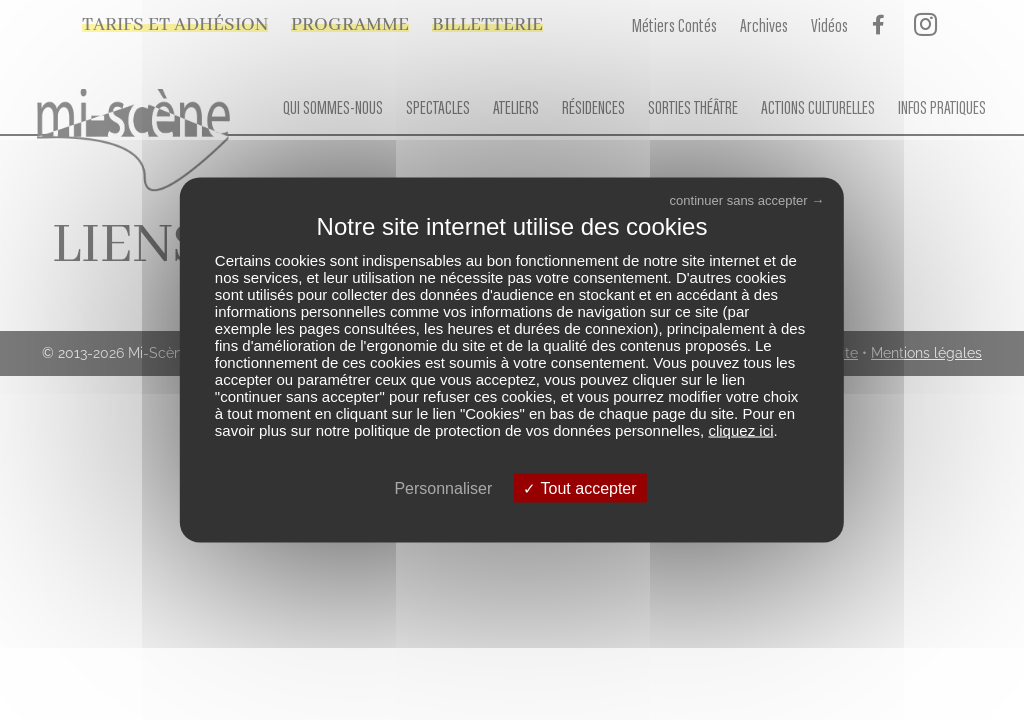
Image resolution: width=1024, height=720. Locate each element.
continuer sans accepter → (747, 200)
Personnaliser (443, 487)
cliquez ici (740, 429)
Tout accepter (579, 487)
